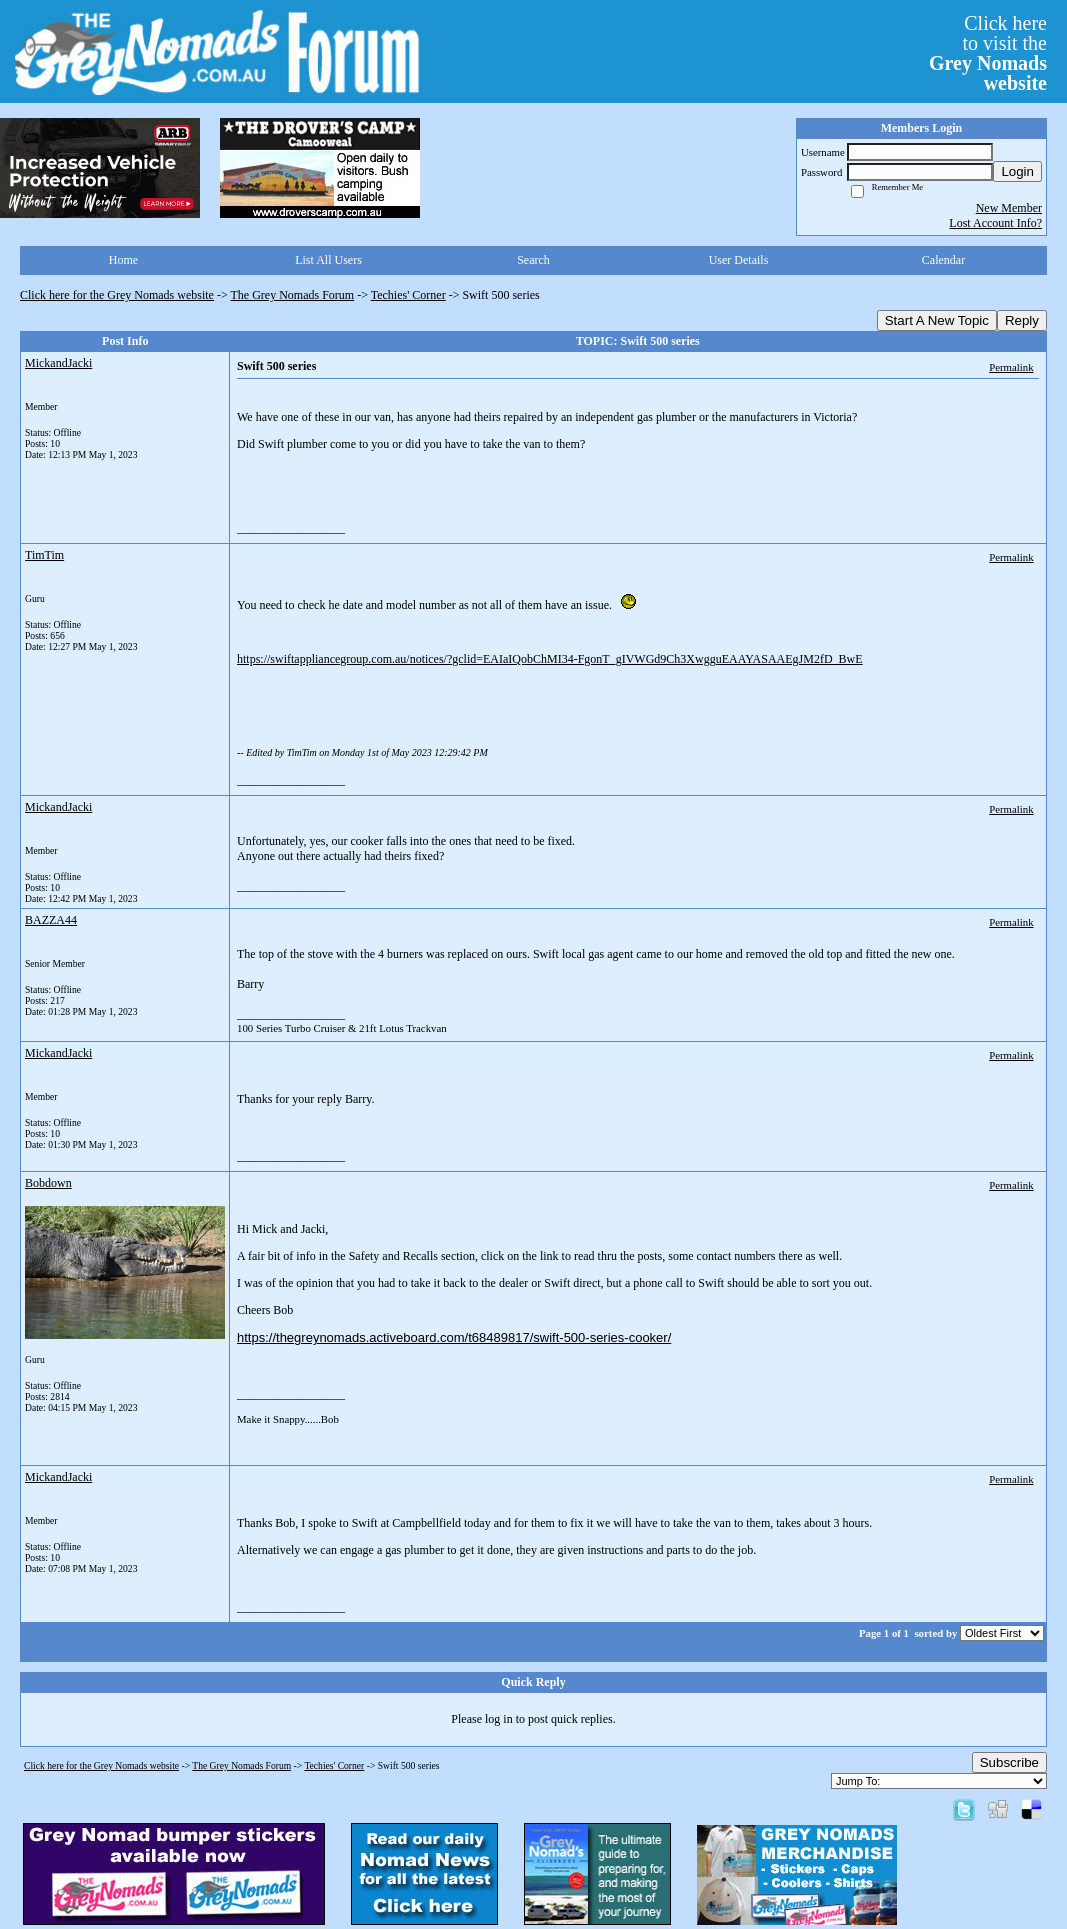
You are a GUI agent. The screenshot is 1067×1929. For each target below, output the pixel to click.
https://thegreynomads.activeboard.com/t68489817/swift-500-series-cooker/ (454, 1337)
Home (123, 260)
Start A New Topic (937, 320)
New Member (1009, 208)
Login (1017, 171)
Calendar (943, 260)
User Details (739, 260)
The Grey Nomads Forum (293, 295)
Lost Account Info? (995, 223)
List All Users (328, 260)
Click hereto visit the (988, 53)
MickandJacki (58, 363)
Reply (1022, 320)
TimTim (44, 555)
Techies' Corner (408, 295)
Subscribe (1009, 1762)
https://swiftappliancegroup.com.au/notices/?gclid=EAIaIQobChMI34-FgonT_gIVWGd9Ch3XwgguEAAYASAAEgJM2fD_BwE (550, 659)
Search (533, 260)
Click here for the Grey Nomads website (117, 295)
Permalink (1011, 367)
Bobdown (48, 1183)
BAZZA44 (51, 920)
